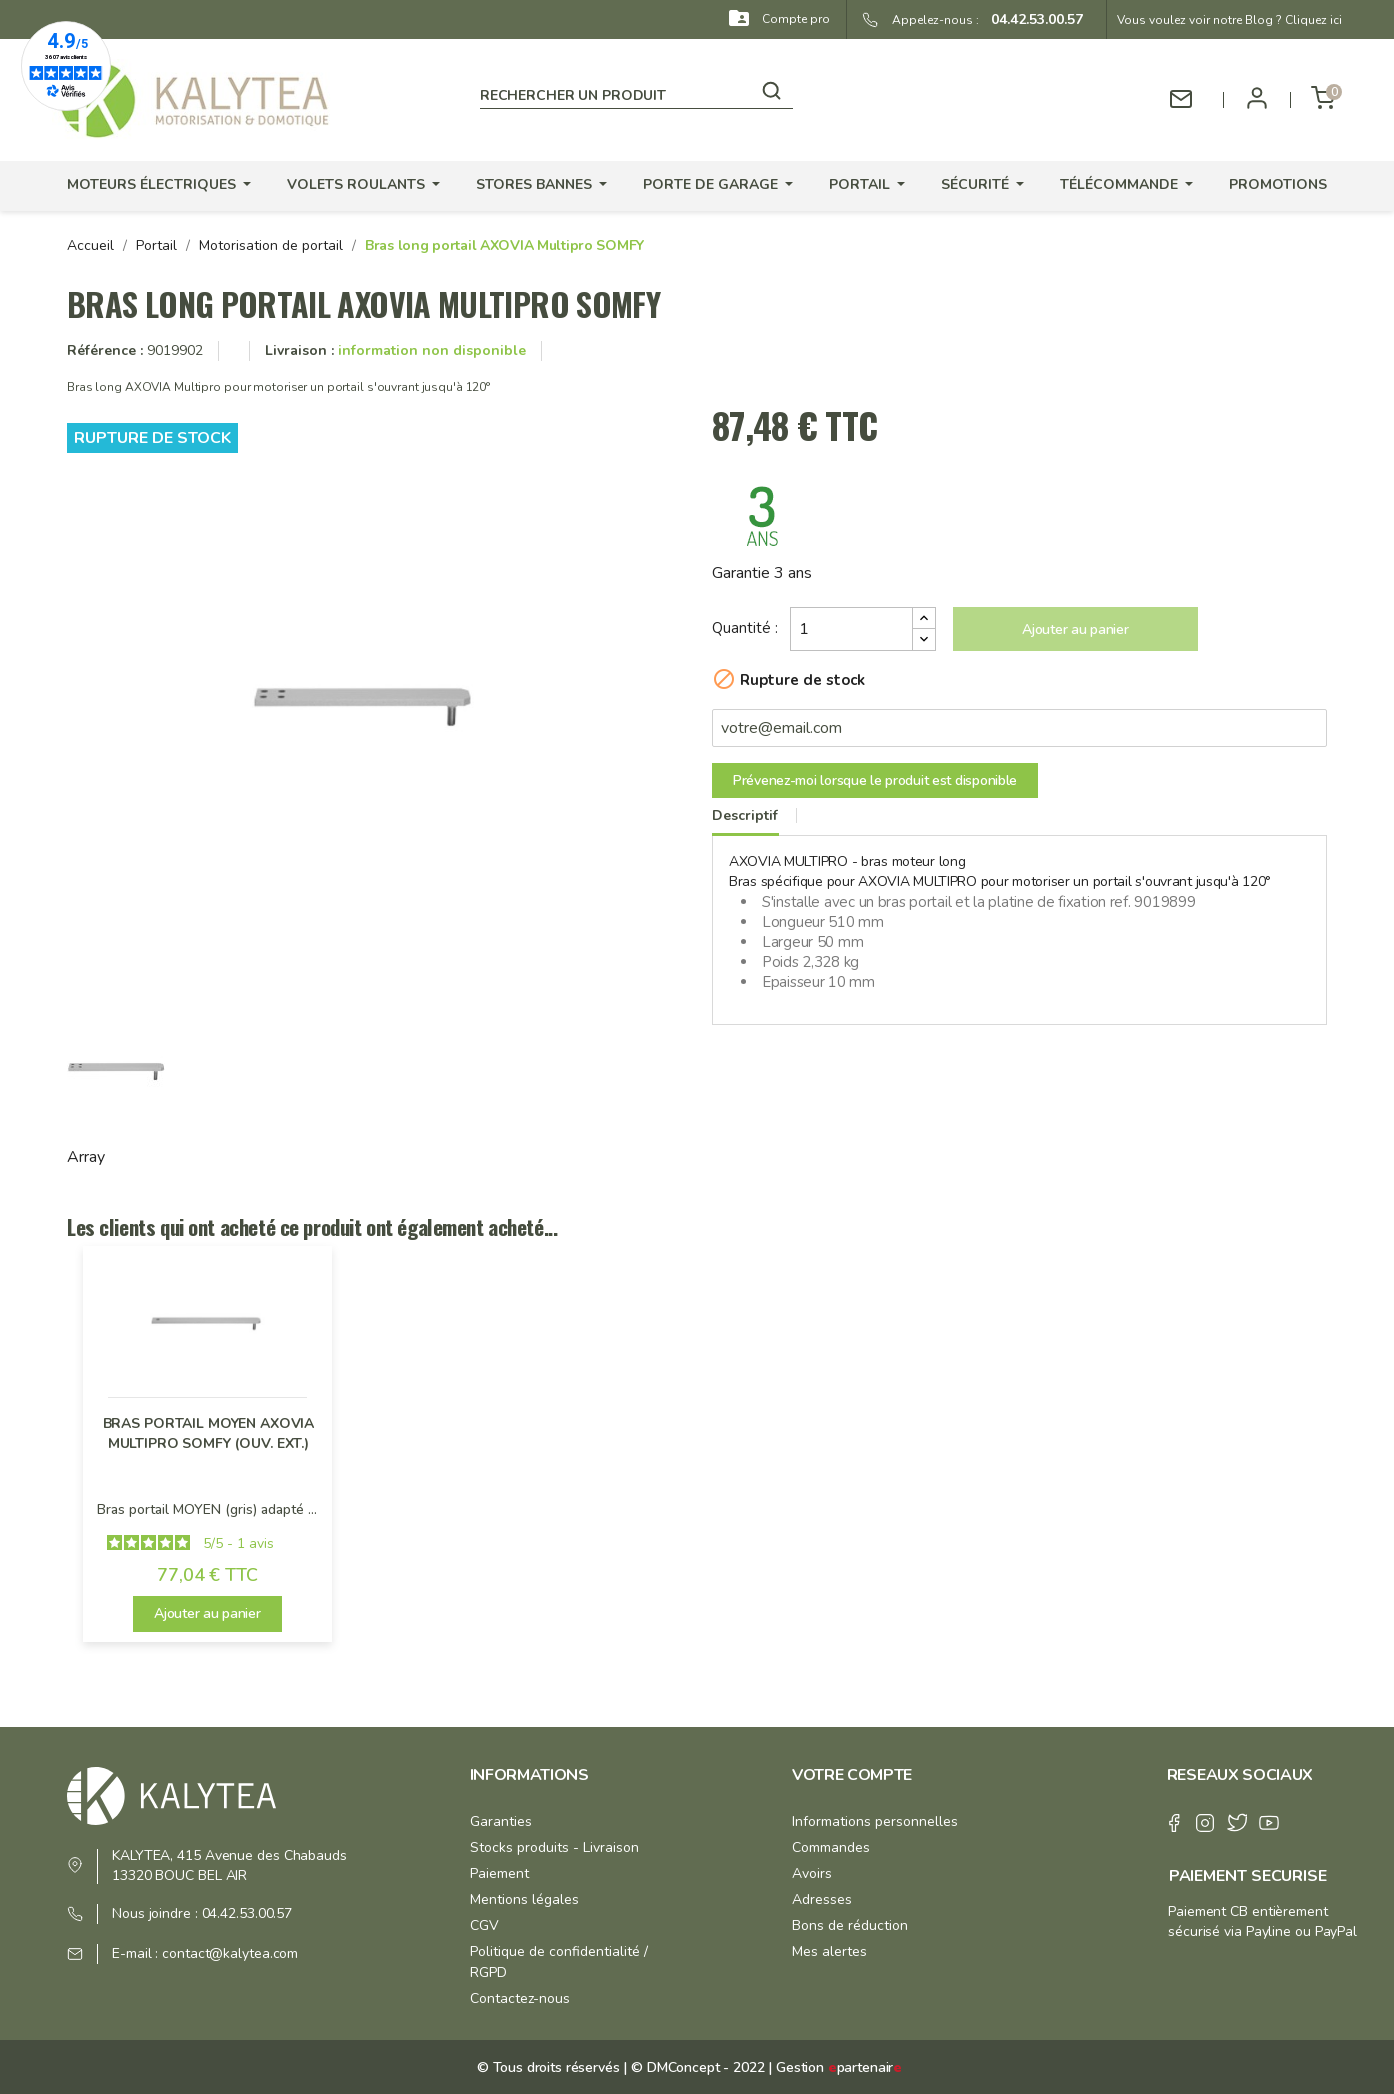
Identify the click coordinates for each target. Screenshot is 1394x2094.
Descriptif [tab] (745, 815)
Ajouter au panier (1075, 629)
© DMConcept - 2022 (695, 2067)
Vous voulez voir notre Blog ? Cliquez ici (1229, 20)
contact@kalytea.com (230, 1953)
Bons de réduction (850, 1925)
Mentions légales (524, 1899)
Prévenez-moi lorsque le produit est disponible (875, 780)
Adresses (822, 1899)
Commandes (831, 1847)
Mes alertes (829, 1951)
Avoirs (812, 1873)
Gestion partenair (839, 2067)
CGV (484, 1925)
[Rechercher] (637, 92)
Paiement (499, 1873)
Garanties (501, 1821)
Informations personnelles (875, 1821)
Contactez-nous (520, 1998)
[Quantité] (851, 629)
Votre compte (852, 1775)
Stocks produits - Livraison (554, 1847)
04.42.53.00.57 (1031, 19)
